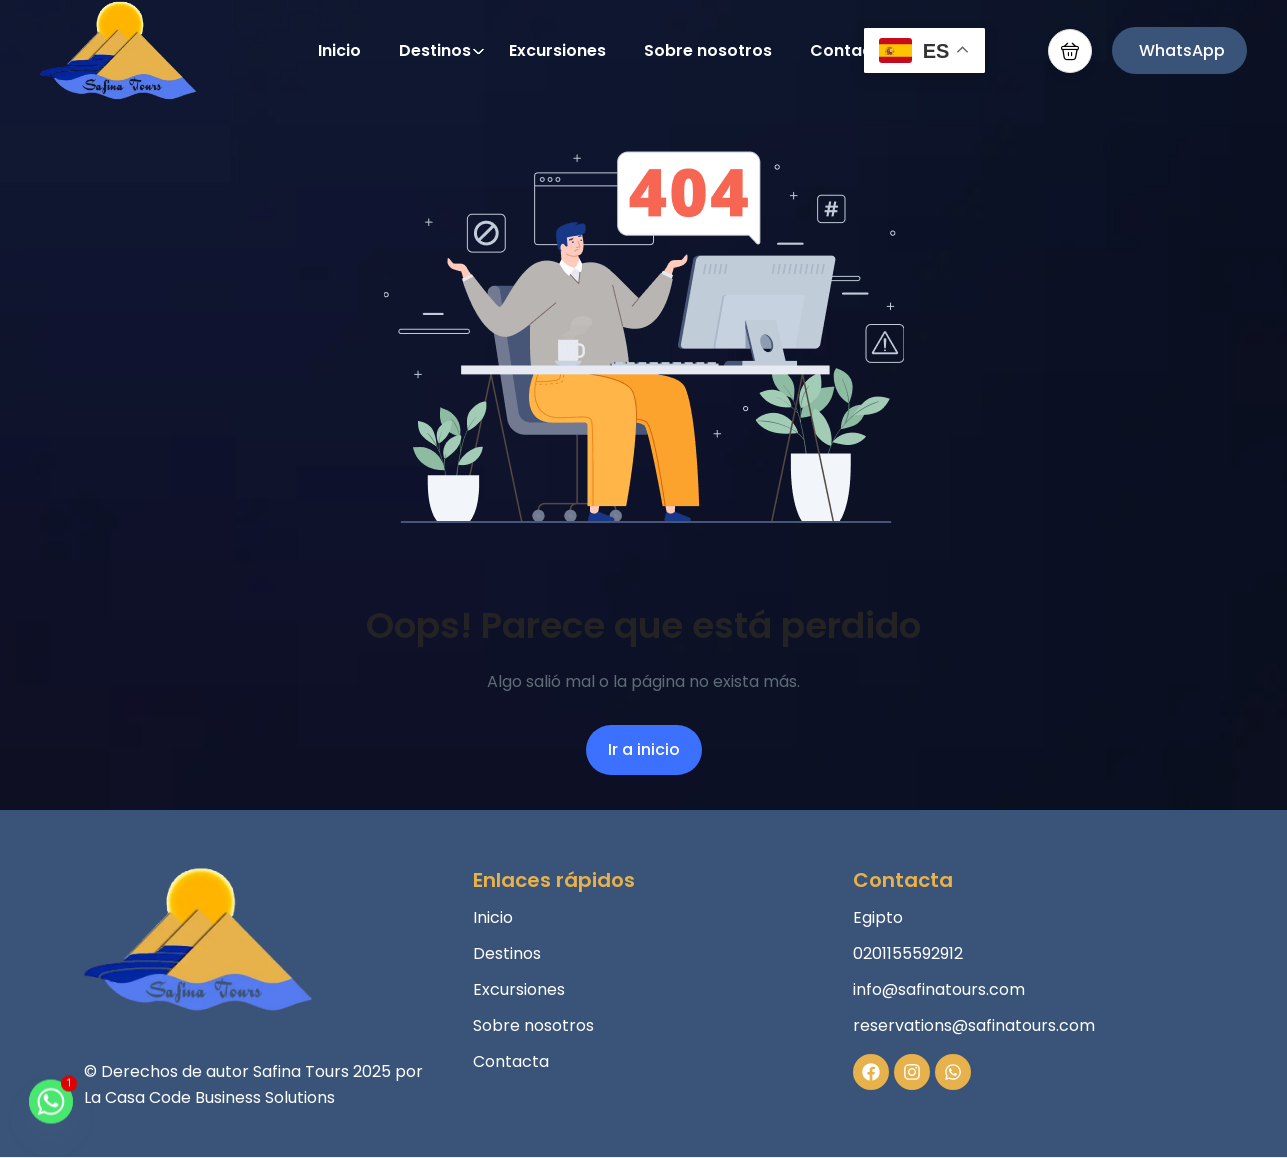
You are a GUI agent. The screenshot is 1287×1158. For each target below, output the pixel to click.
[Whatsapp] (51, 1111)
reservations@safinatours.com (974, 1025)
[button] (1070, 51)
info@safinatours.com (939, 989)
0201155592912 (908, 953)
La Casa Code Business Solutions (209, 1097)
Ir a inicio (644, 749)
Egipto (878, 917)
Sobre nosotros (708, 50)
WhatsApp (1182, 50)
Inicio (339, 50)
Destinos (442, 50)
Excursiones (557, 50)
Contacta (850, 50)
